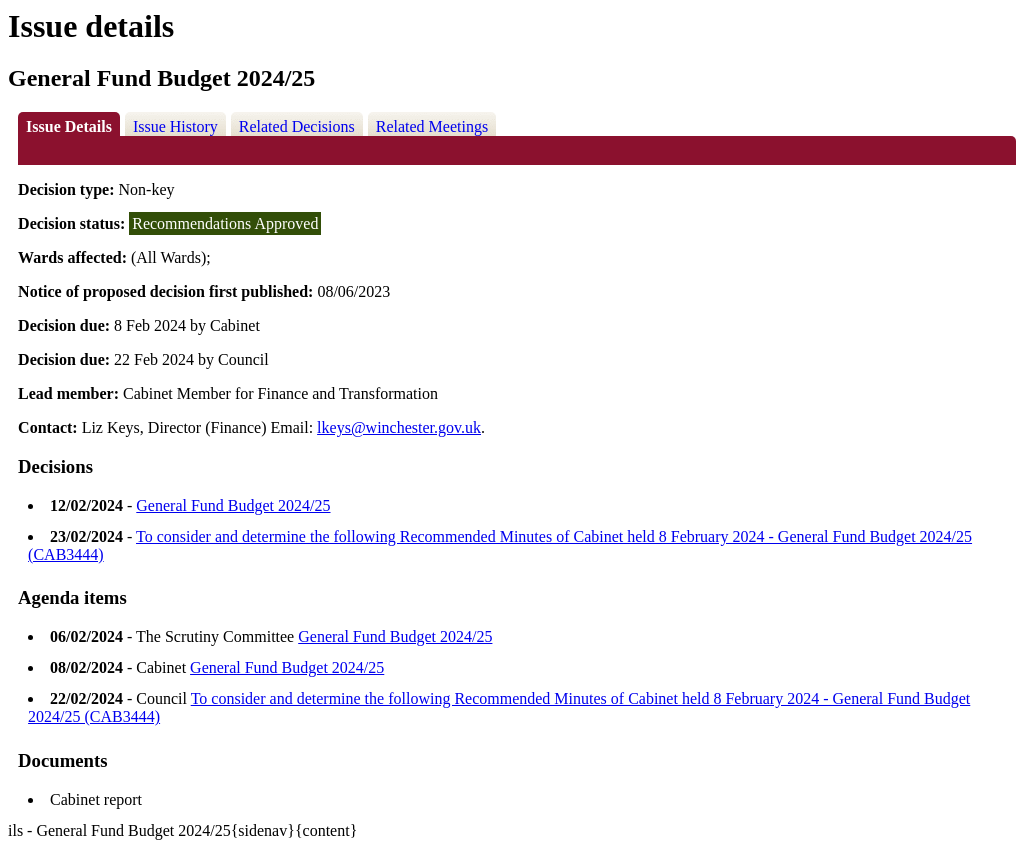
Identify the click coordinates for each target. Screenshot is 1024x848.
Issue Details (69, 126)
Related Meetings (432, 126)
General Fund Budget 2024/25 (233, 505)
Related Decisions (297, 126)
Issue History (175, 126)
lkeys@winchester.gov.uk (399, 427)
